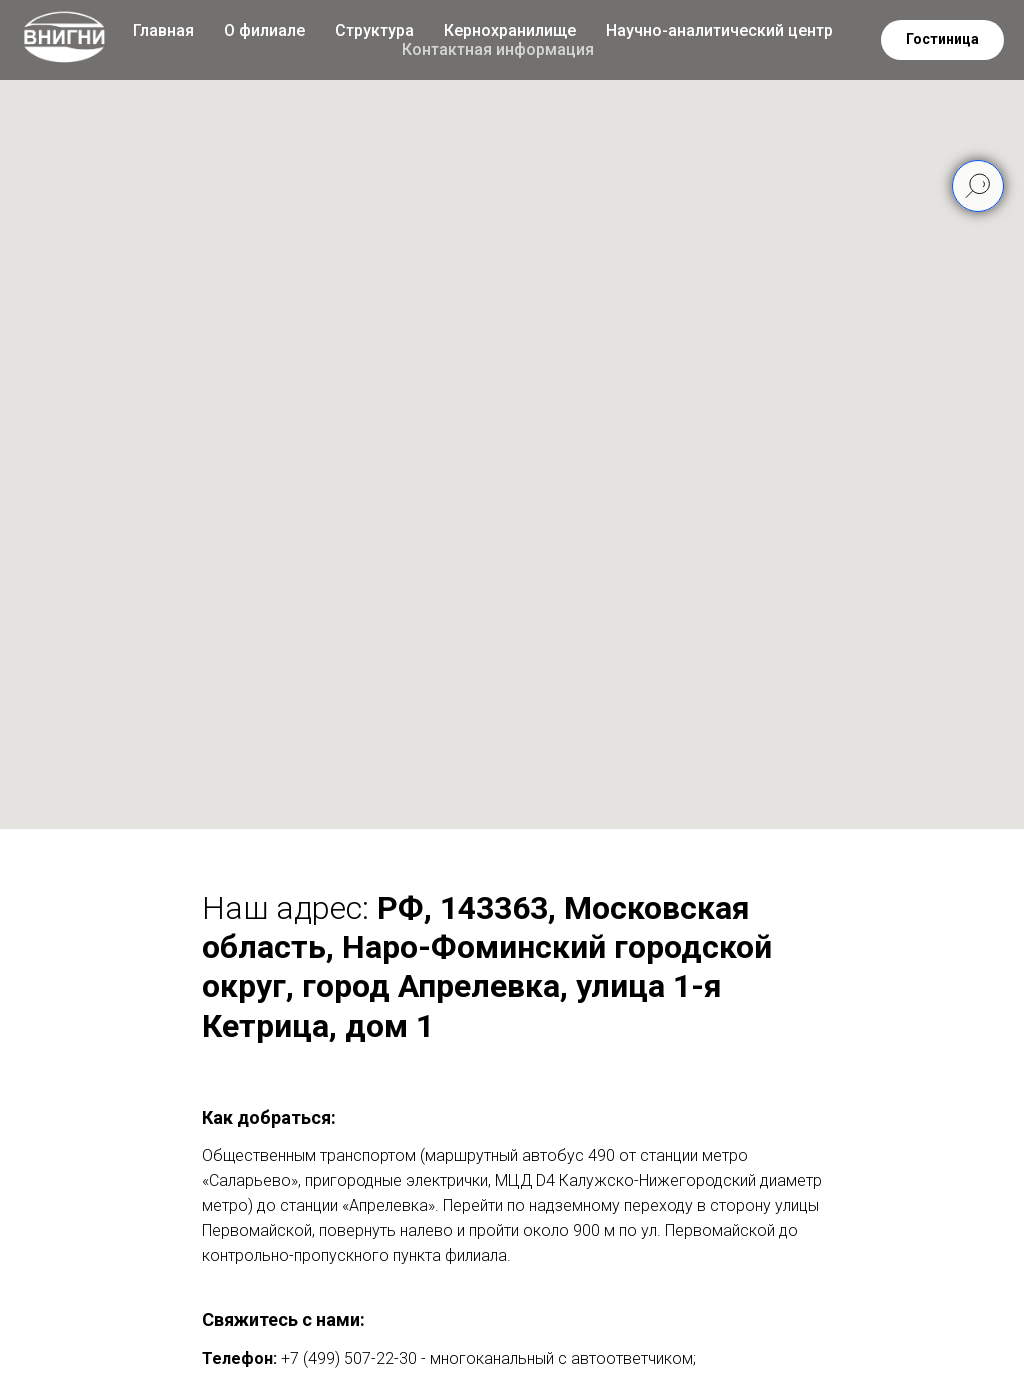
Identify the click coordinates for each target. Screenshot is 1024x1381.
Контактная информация (498, 49)
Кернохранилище (510, 30)
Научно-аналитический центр (719, 30)
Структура (374, 30)
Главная (163, 30)
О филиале (264, 30)
